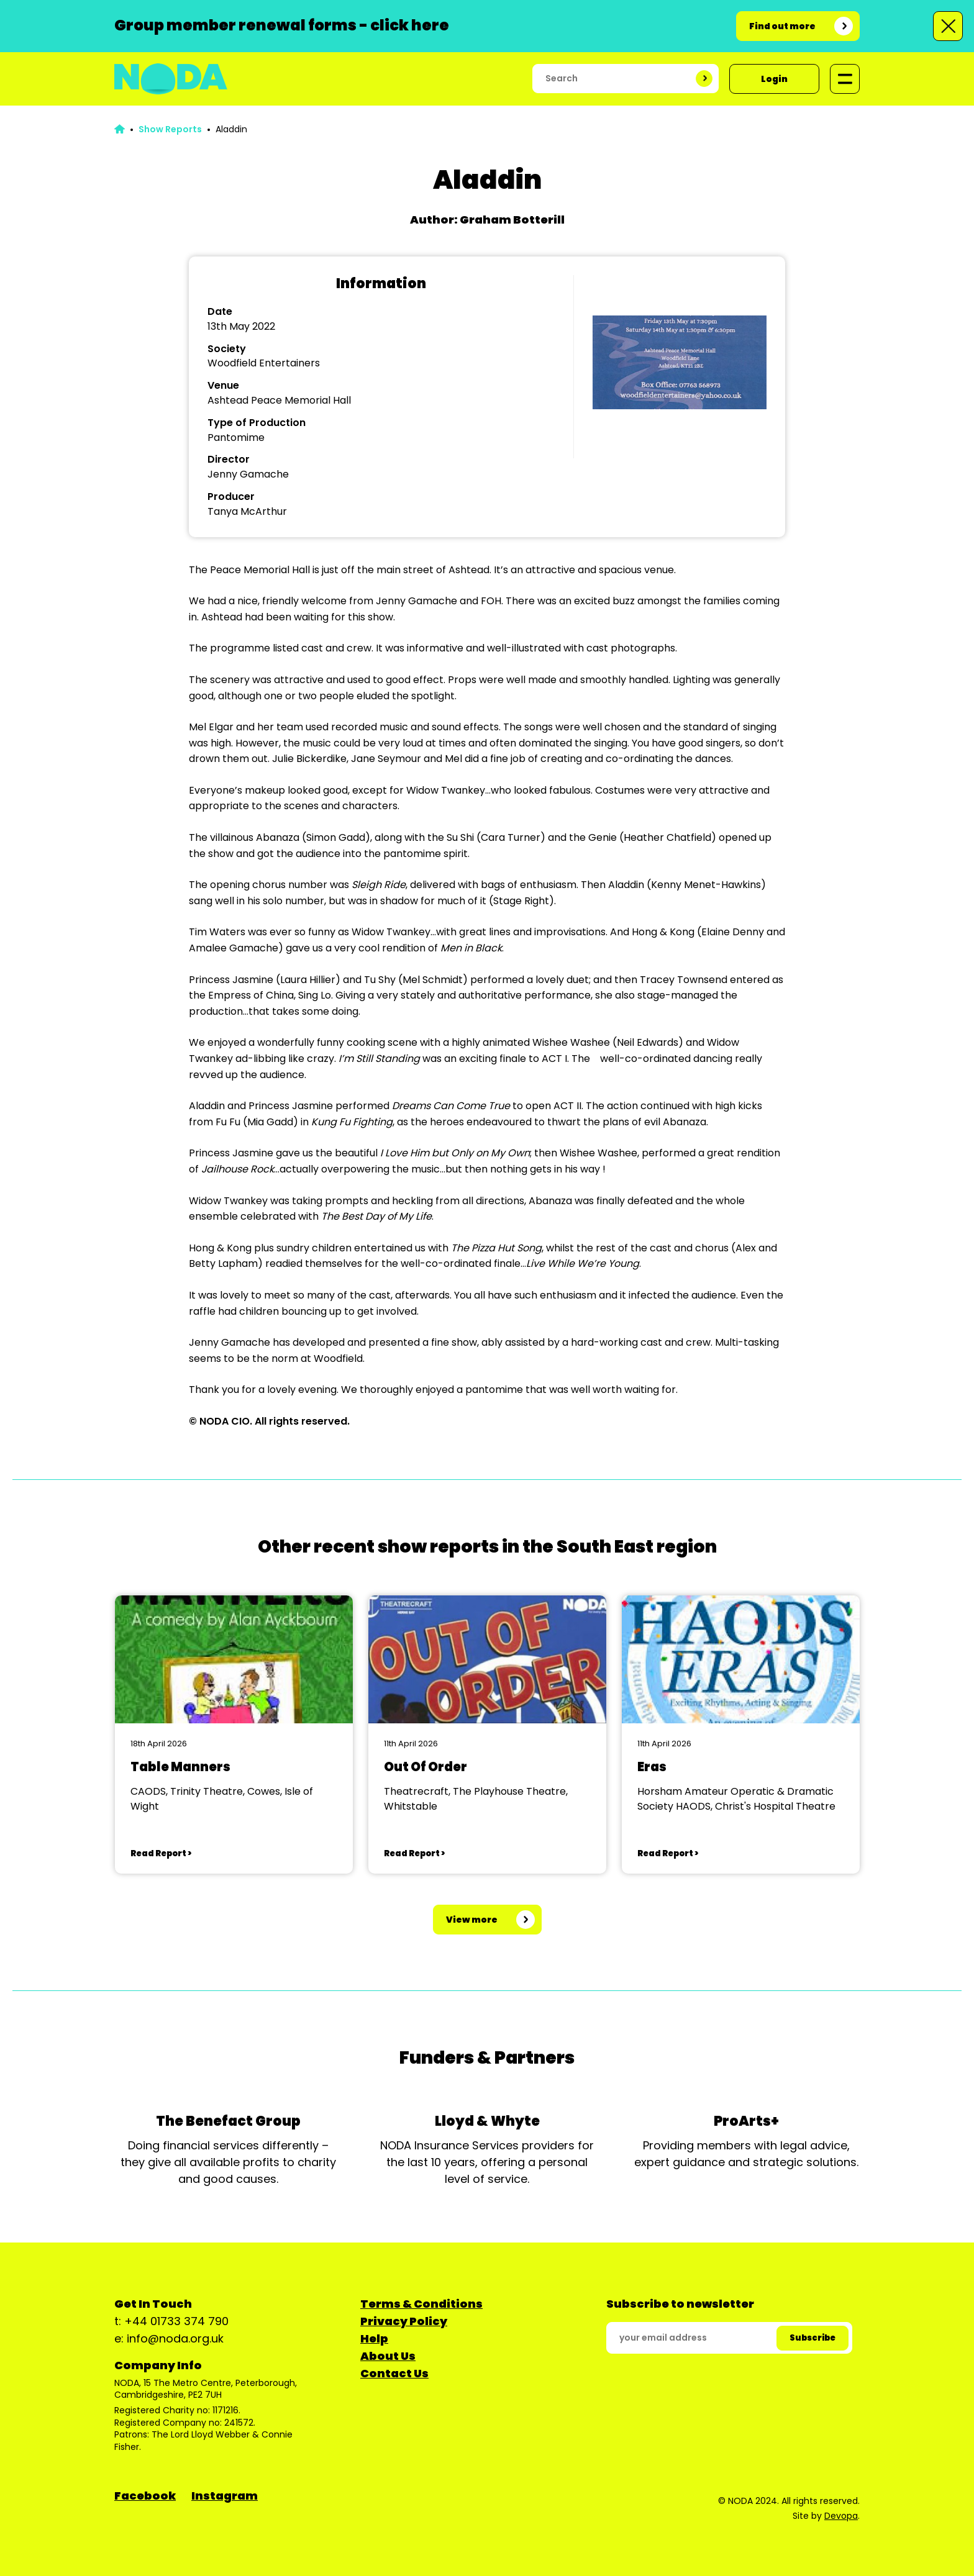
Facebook (145, 2495)
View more (472, 1919)
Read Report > (160, 1853)
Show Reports (170, 129)
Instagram (224, 2495)
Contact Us (394, 2373)
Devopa (841, 2516)
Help (374, 2338)
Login (774, 79)
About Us (388, 2356)
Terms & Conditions (421, 2303)
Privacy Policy (403, 2321)
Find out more (782, 26)
